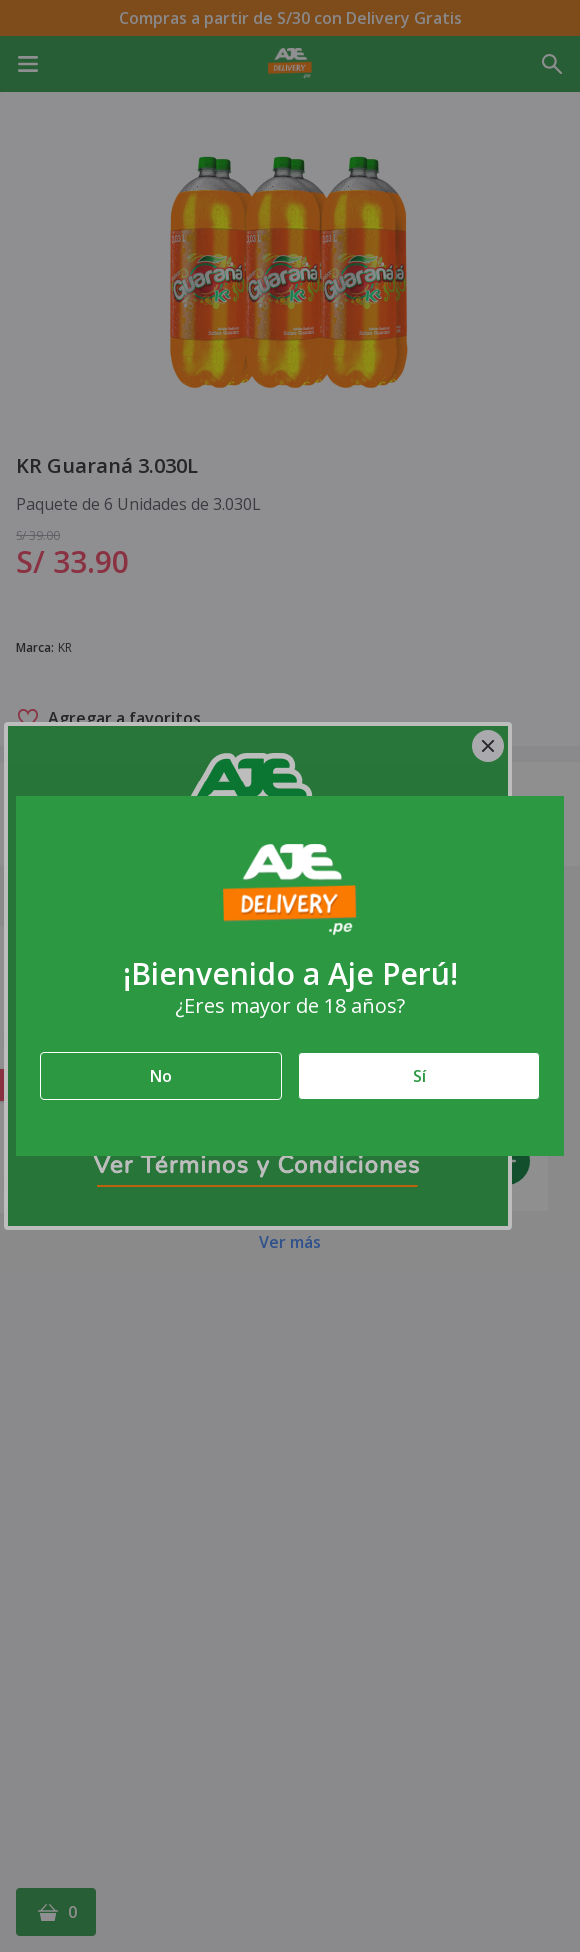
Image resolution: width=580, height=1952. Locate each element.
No (161, 1076)
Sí (419, 1076)
